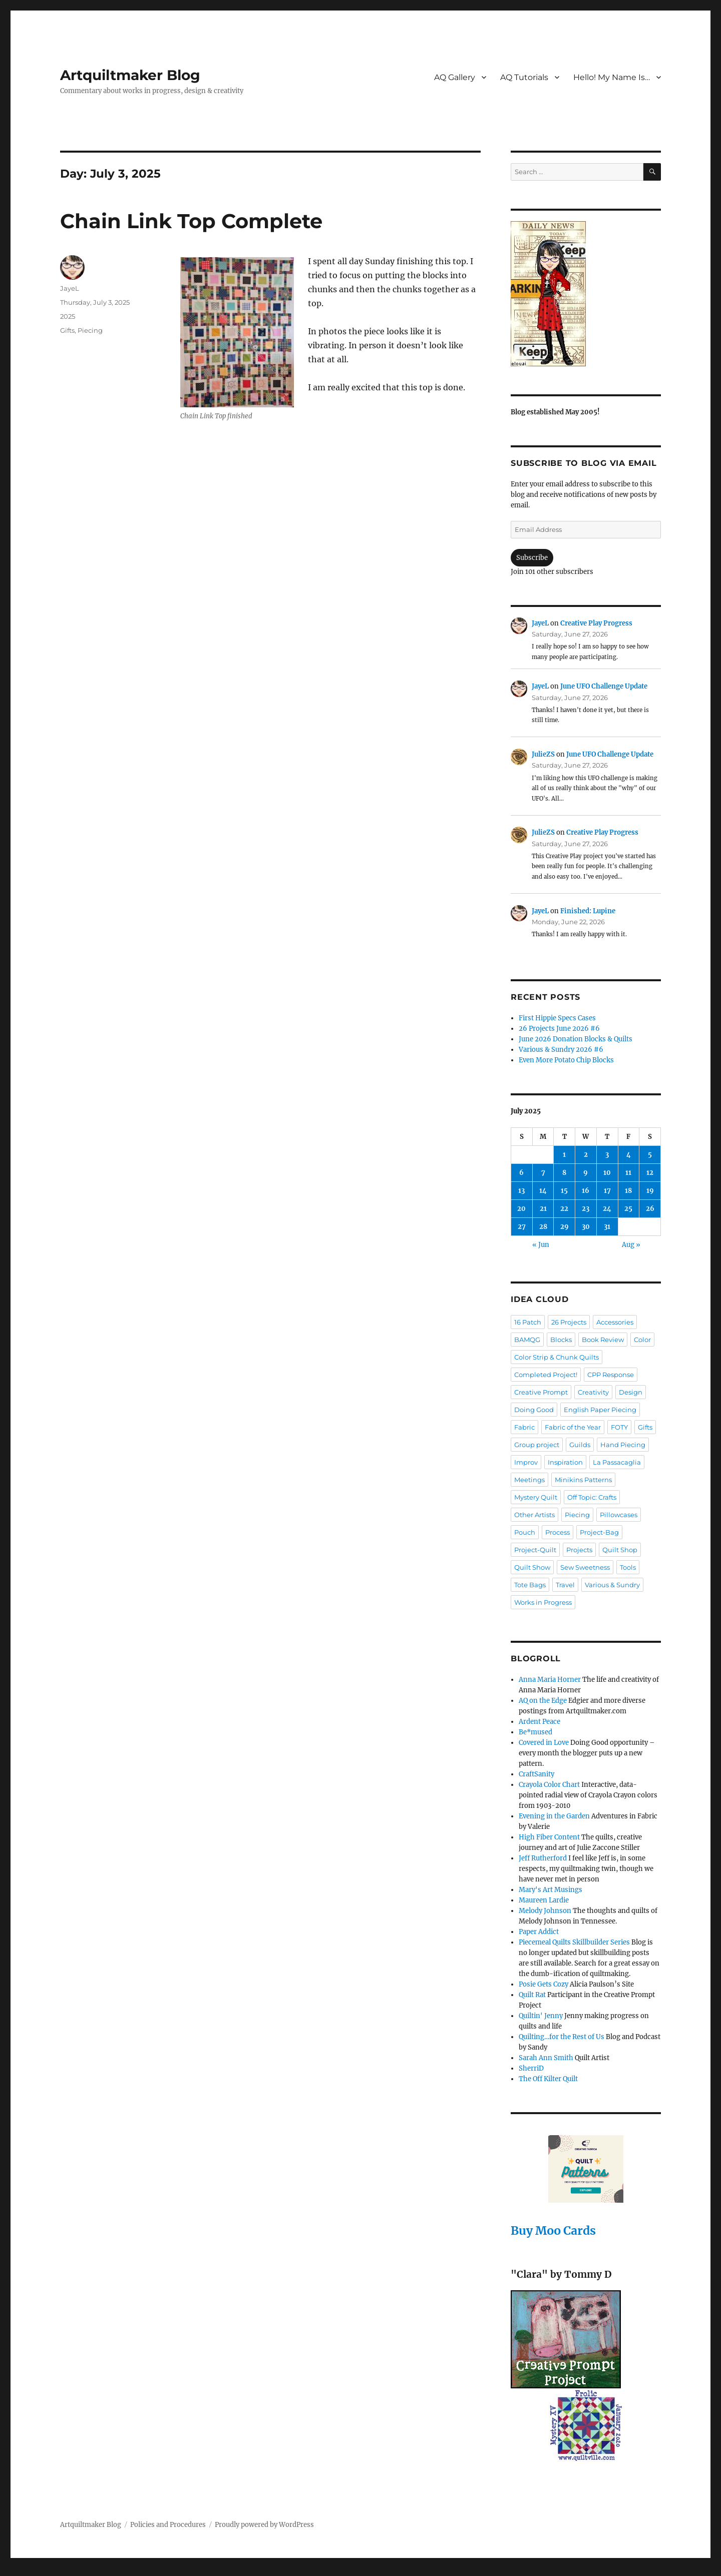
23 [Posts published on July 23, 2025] (585, 1208)
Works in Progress (543, 1602)
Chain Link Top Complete (191, 221)
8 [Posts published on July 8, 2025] (564, 1172)
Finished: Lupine (587, 911)
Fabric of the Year (573, 1427)
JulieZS (543, 754)
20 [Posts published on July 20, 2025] (521, 1208)
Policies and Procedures (168, 2524)
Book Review (603, 1340)
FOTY (619, 1427)
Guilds (579, 1445)
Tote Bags (530, 1585)
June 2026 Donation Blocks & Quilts (575, 1039)
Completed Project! (545, 1375)
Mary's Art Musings (550, 1889)
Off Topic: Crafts (591, 1497)
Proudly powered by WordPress (264, 2524)
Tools (628, 1567)
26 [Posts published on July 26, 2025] (650, 1208)
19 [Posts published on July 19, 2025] (650, 1190)
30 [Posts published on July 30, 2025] (586, 1226)
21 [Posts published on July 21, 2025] (543, 1208)
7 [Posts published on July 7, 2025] (543, 1172)
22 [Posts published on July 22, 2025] (564, 1208)
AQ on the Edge (543, 1700)
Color (642, 1340)
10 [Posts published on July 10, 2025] (607, 1172)
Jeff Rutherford (543, 1858)
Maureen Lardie (544, 1900)
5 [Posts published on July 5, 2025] (650, 1154)
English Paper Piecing (600, 1410)
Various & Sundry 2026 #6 (561, 1049)
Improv (526, 1462)
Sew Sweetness (585, 1567)
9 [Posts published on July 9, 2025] (585, 1172)
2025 (67, 316)
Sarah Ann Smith (546, 2058)
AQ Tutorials (524, 77)
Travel (565, 1585)
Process (557, 1532)
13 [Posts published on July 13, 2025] (521, 1190)
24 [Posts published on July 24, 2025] (607, 1208)
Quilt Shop (619, 1550)
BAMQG (527, 1340)
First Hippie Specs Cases (557, 1018)
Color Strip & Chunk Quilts (556, 1357)
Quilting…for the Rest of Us (561, 2037)
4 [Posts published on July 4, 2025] (628, 1154)
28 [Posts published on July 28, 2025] (543, 1226)
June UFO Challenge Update (603, 686)
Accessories (614, 1322)
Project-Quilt (535, 1550)
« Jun (540, 1244)
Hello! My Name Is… (611, 77)
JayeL (69, 288)
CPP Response (610, 1375)
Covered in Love (544, 1742)
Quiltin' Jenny (541, 2016)
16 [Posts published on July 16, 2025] (585, 1190)
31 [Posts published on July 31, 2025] (607, 1226)
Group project (536, 1445)
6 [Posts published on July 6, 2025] (521, 1172)
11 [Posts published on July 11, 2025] (628, 1172)
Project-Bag (599, 1532)
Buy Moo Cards (553, 2230)
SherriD (531, 2068)
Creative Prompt (541, 1392)
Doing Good (534, 1410)
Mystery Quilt (535, 1497)
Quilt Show (532, 1567)
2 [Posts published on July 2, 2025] (586, 1154)
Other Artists (534, 1515)
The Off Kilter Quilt (548, 2079)
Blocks (561, 1340)
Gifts (67, 330)
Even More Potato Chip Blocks (566, 1060)
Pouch (524, 1532)
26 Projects (568, 1322)
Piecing (90, 330)
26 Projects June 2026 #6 (559, 1028)
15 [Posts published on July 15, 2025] (564, 1190)
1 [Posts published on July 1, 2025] (564, 1154)
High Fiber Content (549, 1837)
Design (630, 1392)
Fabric (524, 1427)
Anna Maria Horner (550, 1679)
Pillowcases (618, 1515)
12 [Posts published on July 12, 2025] (649, 1172)
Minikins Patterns (583, 1480)
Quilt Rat (532, 1995)
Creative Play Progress (596, 623)
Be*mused (535, 1732)
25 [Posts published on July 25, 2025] (628, 1208)
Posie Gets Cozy (543, 1984)
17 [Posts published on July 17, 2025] (607, 1190)
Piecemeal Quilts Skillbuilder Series (574, 1942)
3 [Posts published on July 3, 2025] (607, 1154)
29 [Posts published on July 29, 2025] (564, 1226)
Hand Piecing (622, 1445)
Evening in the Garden (554, 1816)
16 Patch (527, 1322)
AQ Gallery (454, 77)
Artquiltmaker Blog (130, 75)
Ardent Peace (539, 1721)
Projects (579, 1550)
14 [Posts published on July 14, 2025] (543, 1190)
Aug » (631, 1244)
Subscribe (532, 557)
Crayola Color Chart (549, 1784)
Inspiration (565, 1462)
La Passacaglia (617, 1462)
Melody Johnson (545, 1910)
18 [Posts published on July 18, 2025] (628, 1190)
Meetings (529, 1480)
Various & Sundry (612, 1585)
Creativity (593, 1392)
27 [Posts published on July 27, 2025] (522, 1226)
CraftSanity (536, 1774)
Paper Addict (539, 1931)
